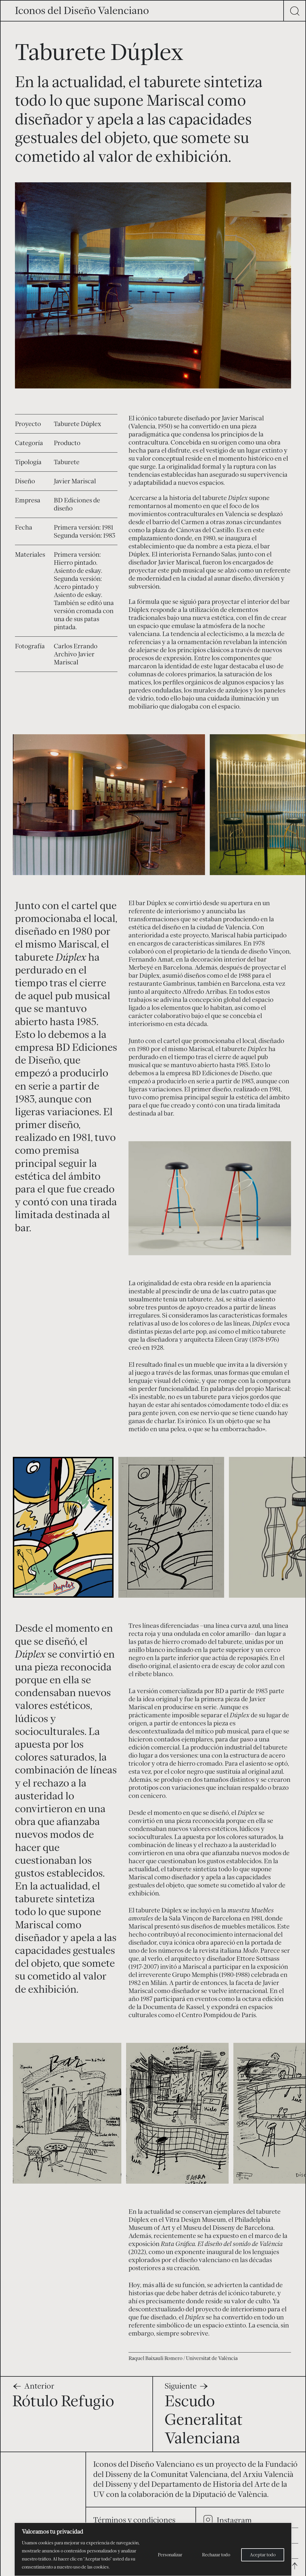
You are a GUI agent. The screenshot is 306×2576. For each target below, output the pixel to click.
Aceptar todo (263, 2555)
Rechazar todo (216, 2555)
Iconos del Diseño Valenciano (82, 10)
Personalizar (170, 2555)
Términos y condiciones (134, 2516)
